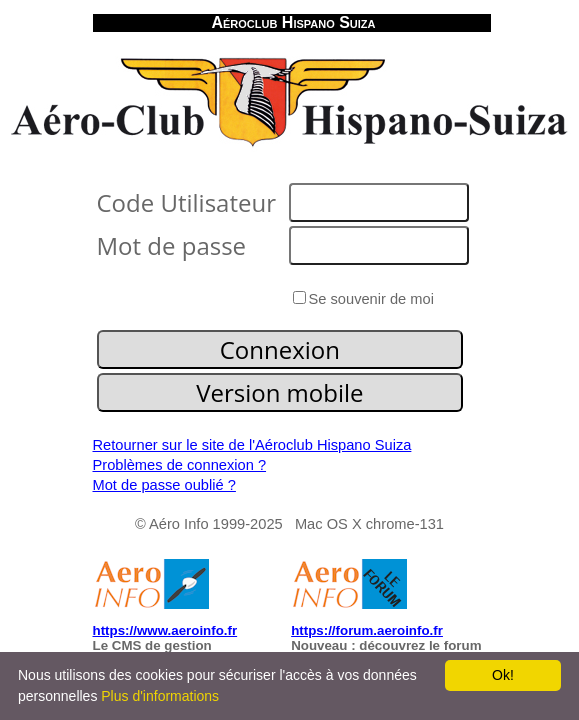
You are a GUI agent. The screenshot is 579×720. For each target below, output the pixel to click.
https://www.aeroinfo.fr (165, 630)
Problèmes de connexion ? (180, 465)
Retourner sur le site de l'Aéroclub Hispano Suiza (252, 445)
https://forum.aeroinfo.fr (367, 630)
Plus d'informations (160, 696)
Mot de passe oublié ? (164, 485)
